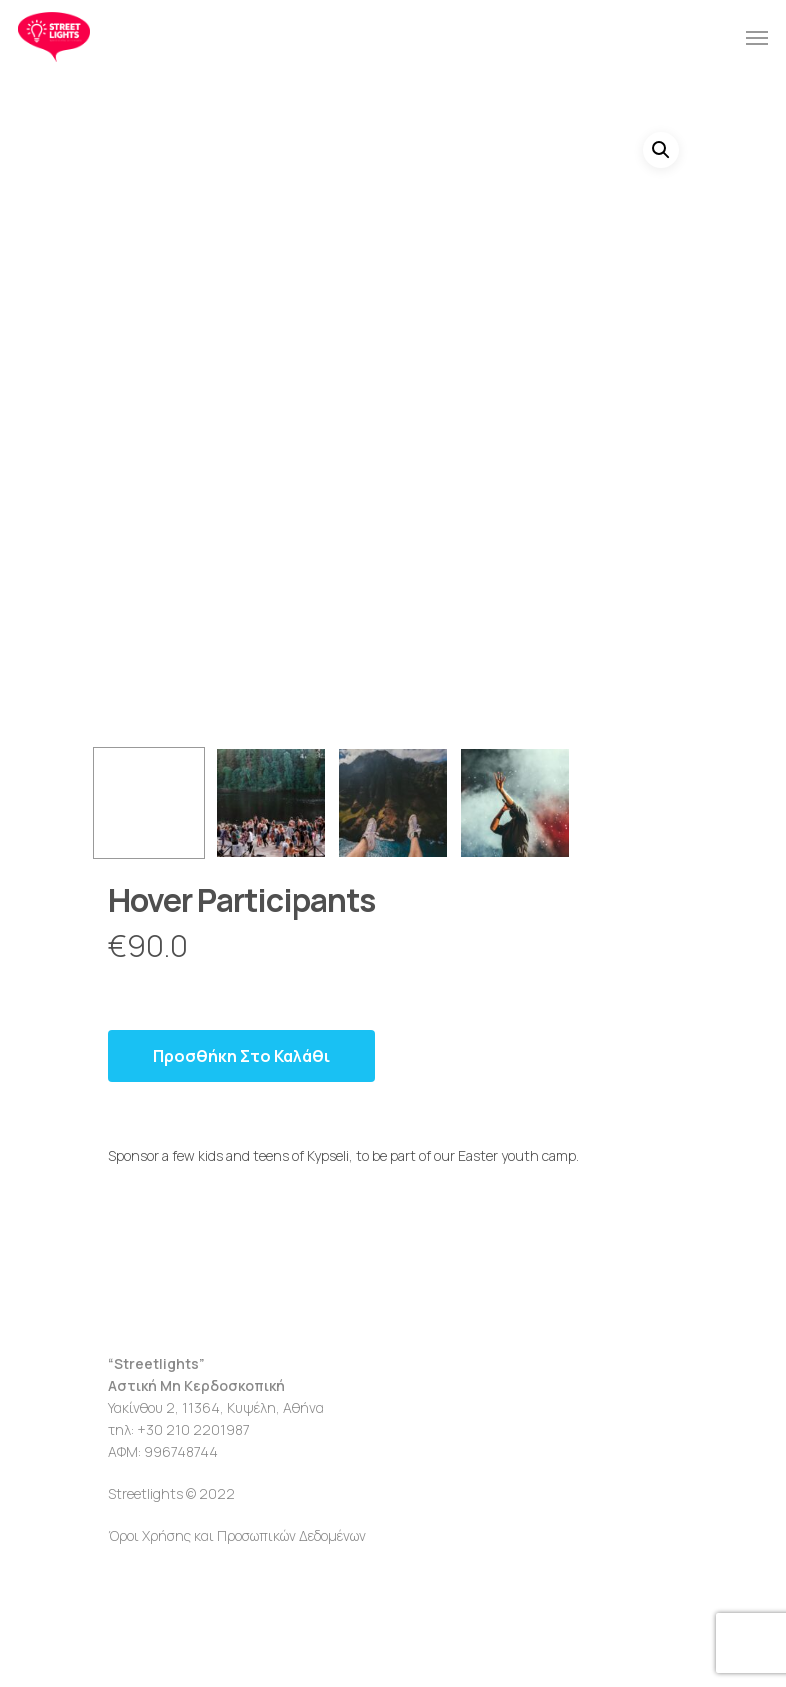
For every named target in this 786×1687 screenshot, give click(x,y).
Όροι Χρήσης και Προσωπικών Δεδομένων (237, 1535)
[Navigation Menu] (757, 37)
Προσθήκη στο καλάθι (241, 1056)
